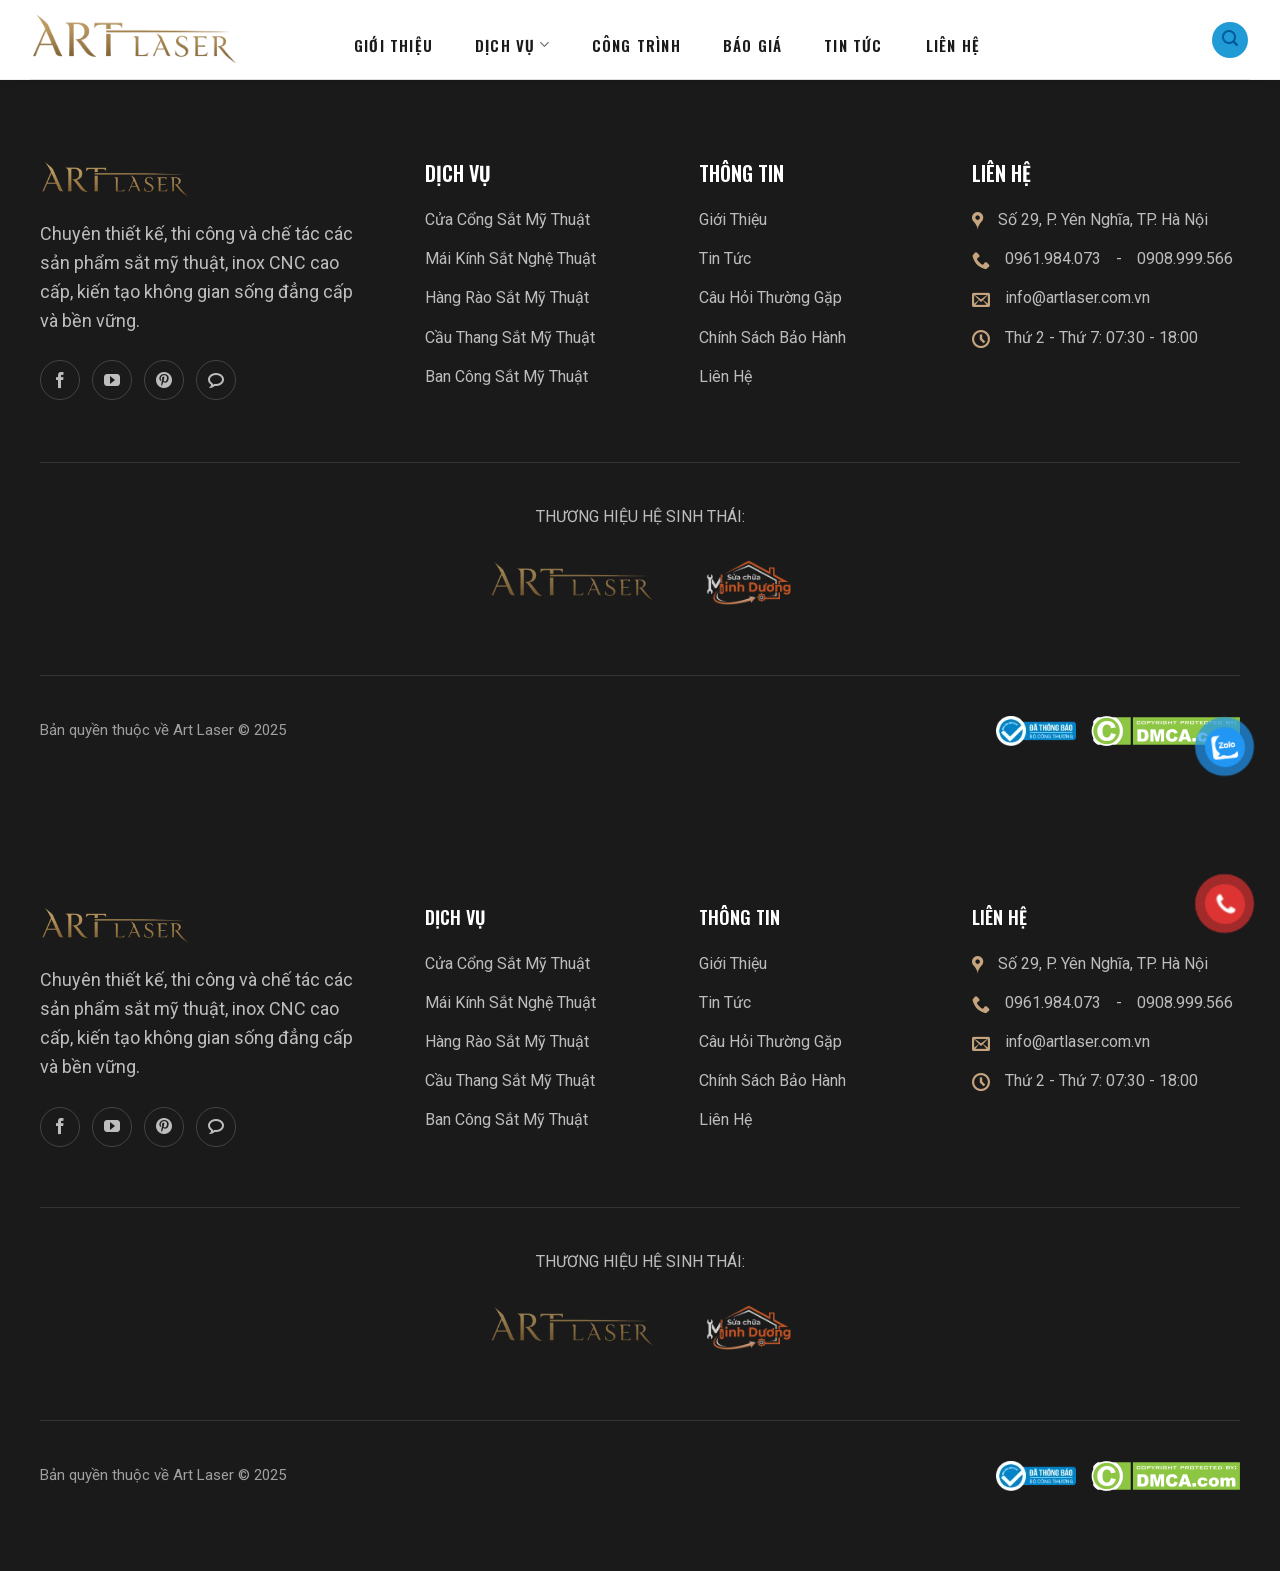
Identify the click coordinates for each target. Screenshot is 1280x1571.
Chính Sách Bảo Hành (772, 337)
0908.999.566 (1185, 258)
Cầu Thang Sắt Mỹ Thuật (510, 337)
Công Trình (636, 45)
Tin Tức (725, 258)
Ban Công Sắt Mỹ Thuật (506, 376)
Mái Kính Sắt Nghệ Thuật (510, 258)
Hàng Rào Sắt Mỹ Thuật (507, 297)
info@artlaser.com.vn (1077, 297)
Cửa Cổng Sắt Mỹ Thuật (507, 219)
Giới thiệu (393, 45)
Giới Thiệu (733, 219)
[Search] (1230, 40)
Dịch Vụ (512, 45)
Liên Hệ (725, 376)
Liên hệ (953, 45)
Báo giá (752, 45)
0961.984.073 (1053, 258)
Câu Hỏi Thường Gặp (770, 297)
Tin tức (853, 45)
